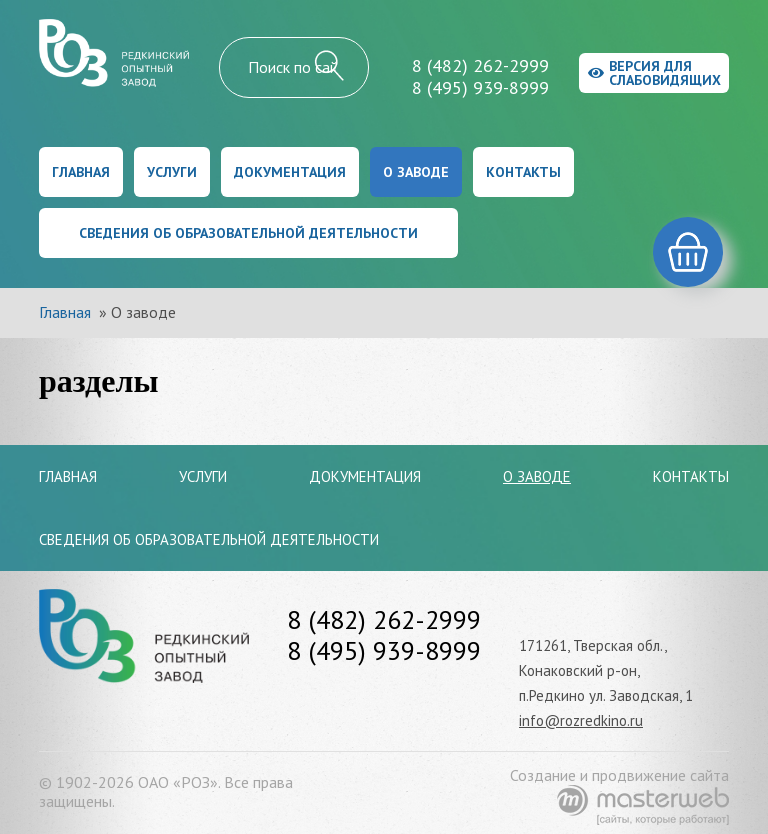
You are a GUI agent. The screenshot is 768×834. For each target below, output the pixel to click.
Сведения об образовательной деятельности (248, 233)
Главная (81, 172)
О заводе (416, 172)
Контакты (523, 172)
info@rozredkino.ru (581, 720)
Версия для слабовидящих (654, 73)
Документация (290, 172)
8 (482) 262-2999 (480, 65)
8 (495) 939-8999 (480, 87)
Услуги (172, 172)
